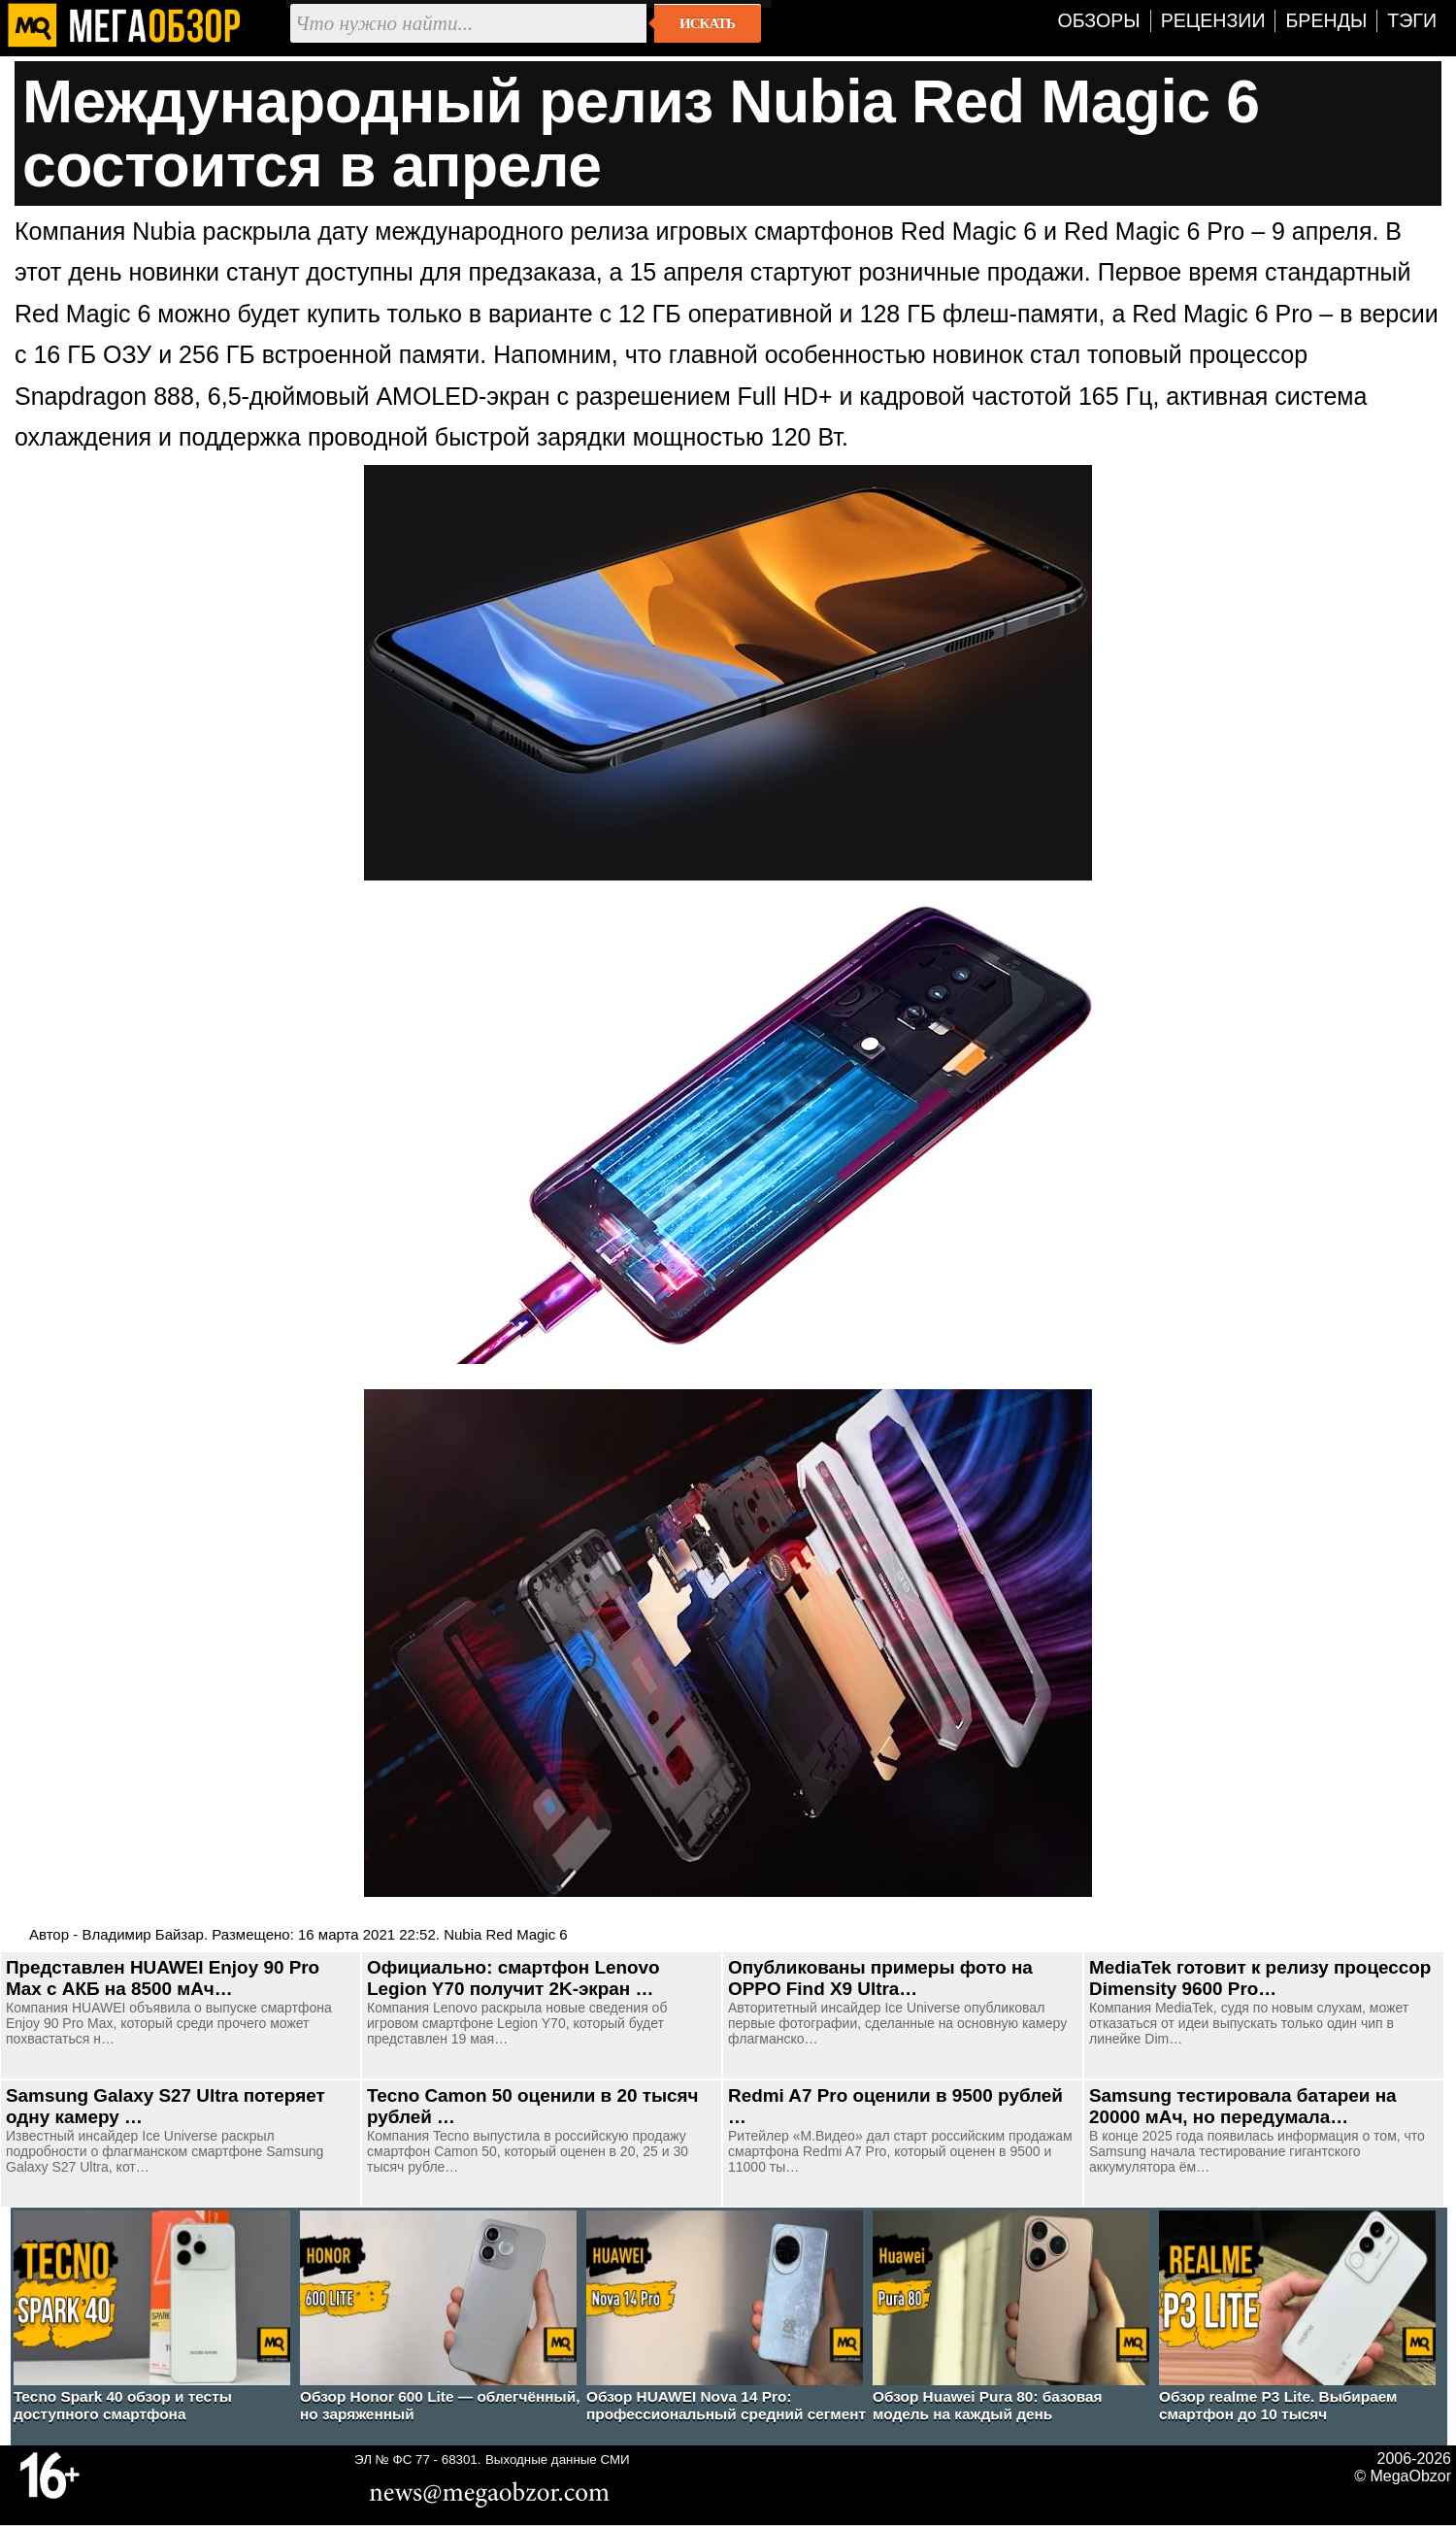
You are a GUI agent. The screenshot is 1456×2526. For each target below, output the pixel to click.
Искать (707, 23)
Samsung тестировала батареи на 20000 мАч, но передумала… (1243, 2106)
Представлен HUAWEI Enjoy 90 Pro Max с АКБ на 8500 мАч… (162, 1978)
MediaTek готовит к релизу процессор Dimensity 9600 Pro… (1260, 1978)
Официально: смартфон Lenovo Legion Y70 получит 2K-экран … (513, 1978)
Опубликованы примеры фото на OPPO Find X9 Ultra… (880, 1978)
